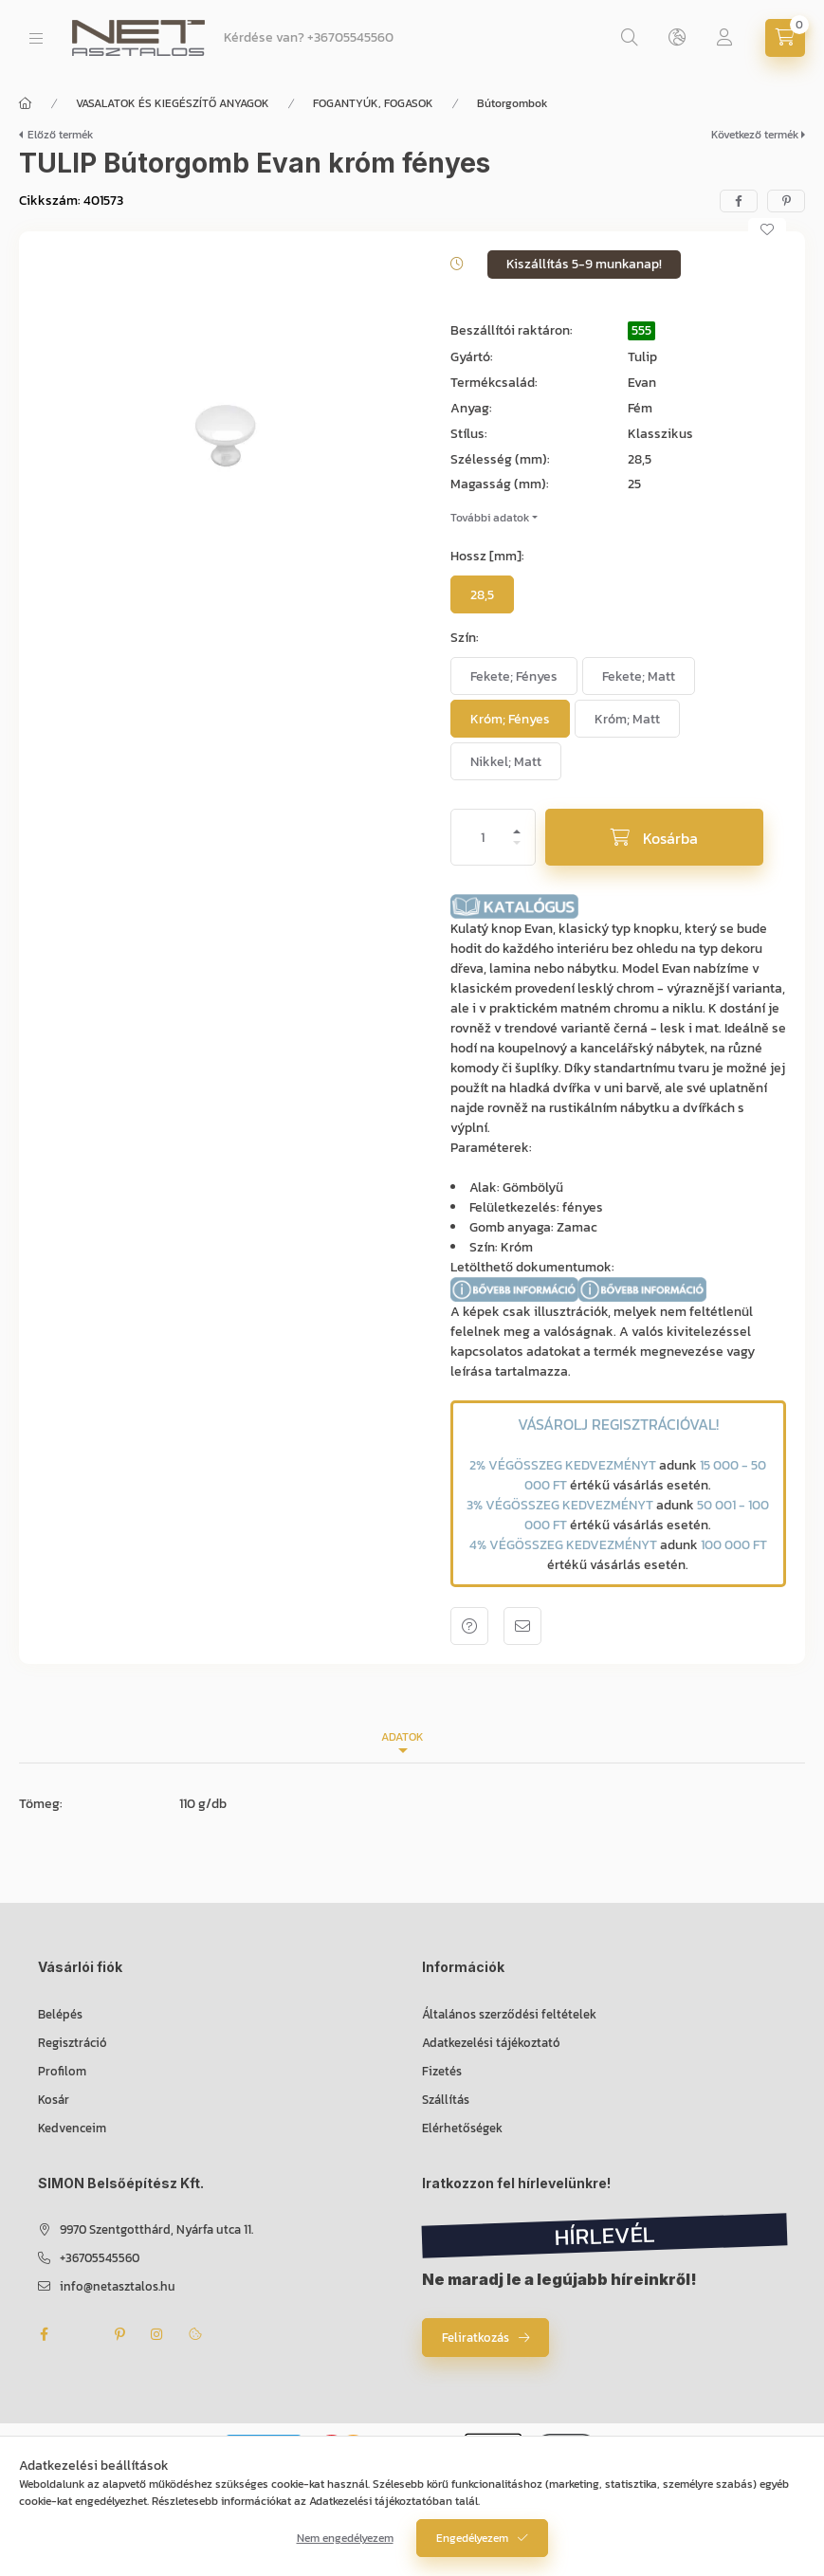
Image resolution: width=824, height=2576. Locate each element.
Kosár (53, 2100)
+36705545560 (350, 37)
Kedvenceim (72, 2128)
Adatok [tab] (402, 1736)
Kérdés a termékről (469, 1626)
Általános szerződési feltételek (509, 2014)
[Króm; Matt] (627, 719)
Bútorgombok (512, 103)
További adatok (489, 517)
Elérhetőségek (462, 2128)
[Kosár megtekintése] (785, 38)
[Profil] (724, 38)
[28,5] (482, 594)
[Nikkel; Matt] (505, 761)
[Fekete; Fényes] (513, 676)
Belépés (60, 2014)
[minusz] (516, 851)
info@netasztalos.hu (117, 2286)
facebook (44, 2334)
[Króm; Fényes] (510, 719)
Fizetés (442, 2071)
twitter (82, 2334)
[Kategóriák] (36, 38)
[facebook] (739, 201)
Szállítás (445, 2100)
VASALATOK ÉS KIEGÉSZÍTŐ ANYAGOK (172, 103)
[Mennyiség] (482, 837)
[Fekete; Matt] (638, 676)
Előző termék (60, 134)
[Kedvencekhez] (767, 229)
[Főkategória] (25, 103)
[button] (225, 437)
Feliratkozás (475, 2338)
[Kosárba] (654, 837)
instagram (157, 2334)
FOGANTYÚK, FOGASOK (373, 103)
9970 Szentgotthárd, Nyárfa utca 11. (156, 2229)
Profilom (62, 2071)
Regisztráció (72, 2043)
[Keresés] (630, 38)
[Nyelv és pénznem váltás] (677, 38)
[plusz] (516, 823)
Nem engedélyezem (345, 2545)
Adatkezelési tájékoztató (491, 2043)
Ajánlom (522, 1626)
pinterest (119, 2334)
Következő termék (754, 134)
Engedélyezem (472, 2545)
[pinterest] (786, 201)
